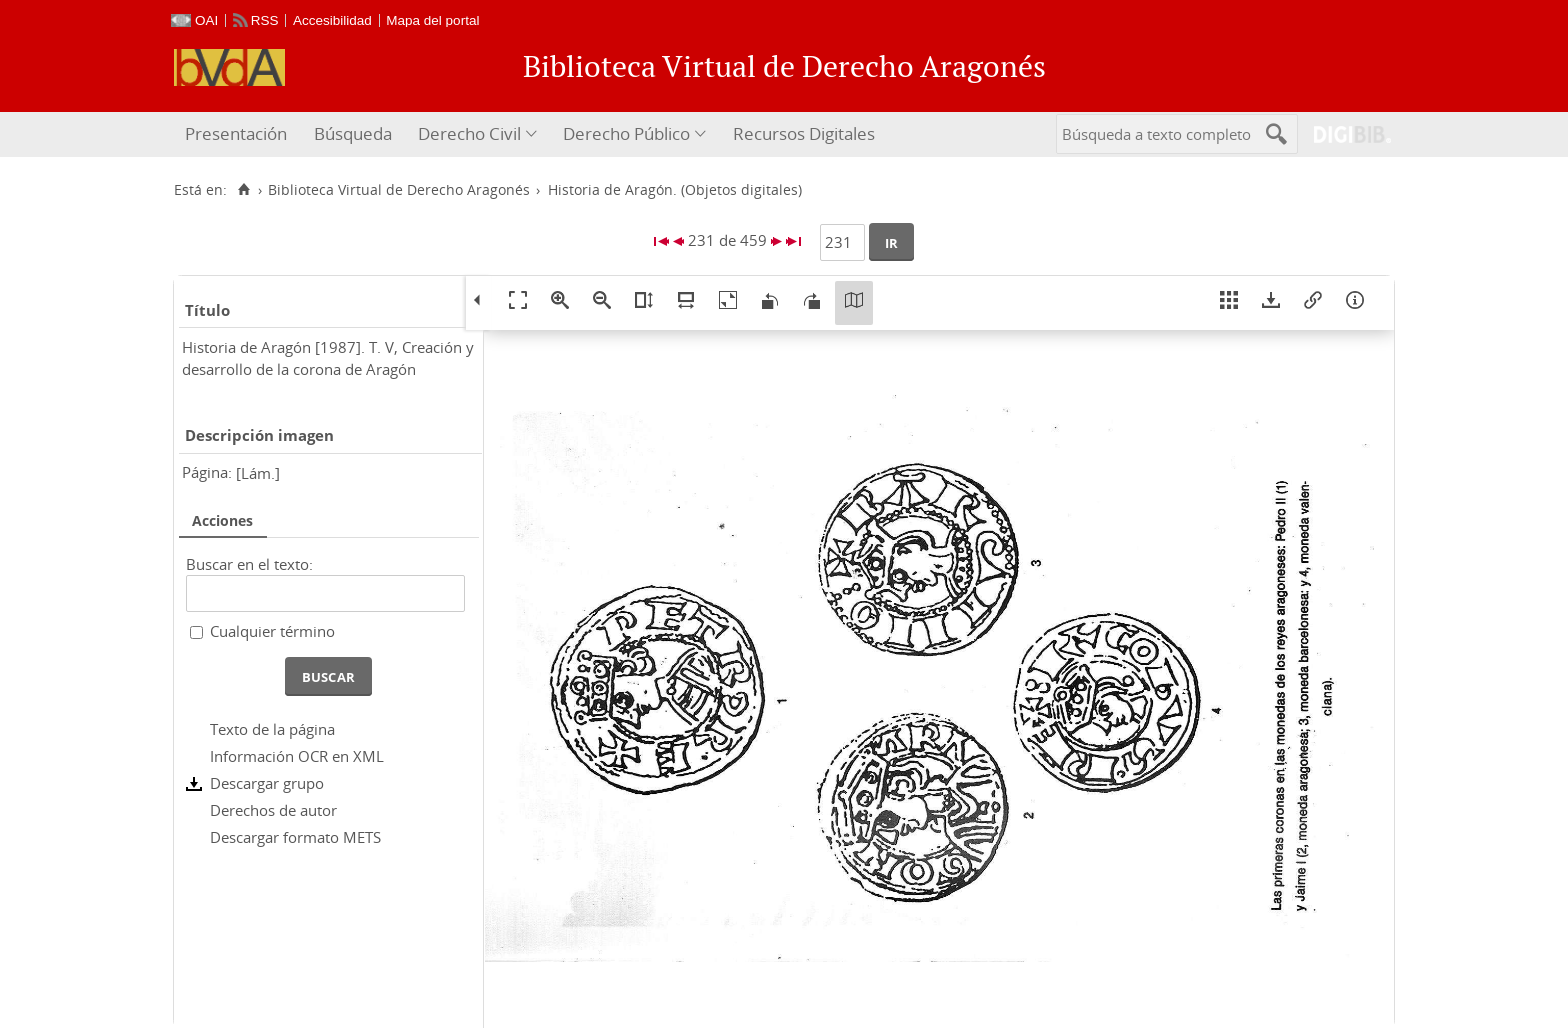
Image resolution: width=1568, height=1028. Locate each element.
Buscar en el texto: (249, 564)
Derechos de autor (273, 810)
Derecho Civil (469, 133)
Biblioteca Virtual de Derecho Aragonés (399, 190)
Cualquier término (272, 631)
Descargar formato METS (295, 837)
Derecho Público (626, 133)
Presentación (236, 133)
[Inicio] (243, 190)
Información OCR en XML (297, 756)
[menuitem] (238, 134)
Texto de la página (272, 729)
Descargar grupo (267, 783)
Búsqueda (353, 133)
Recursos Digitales (804, 133)
